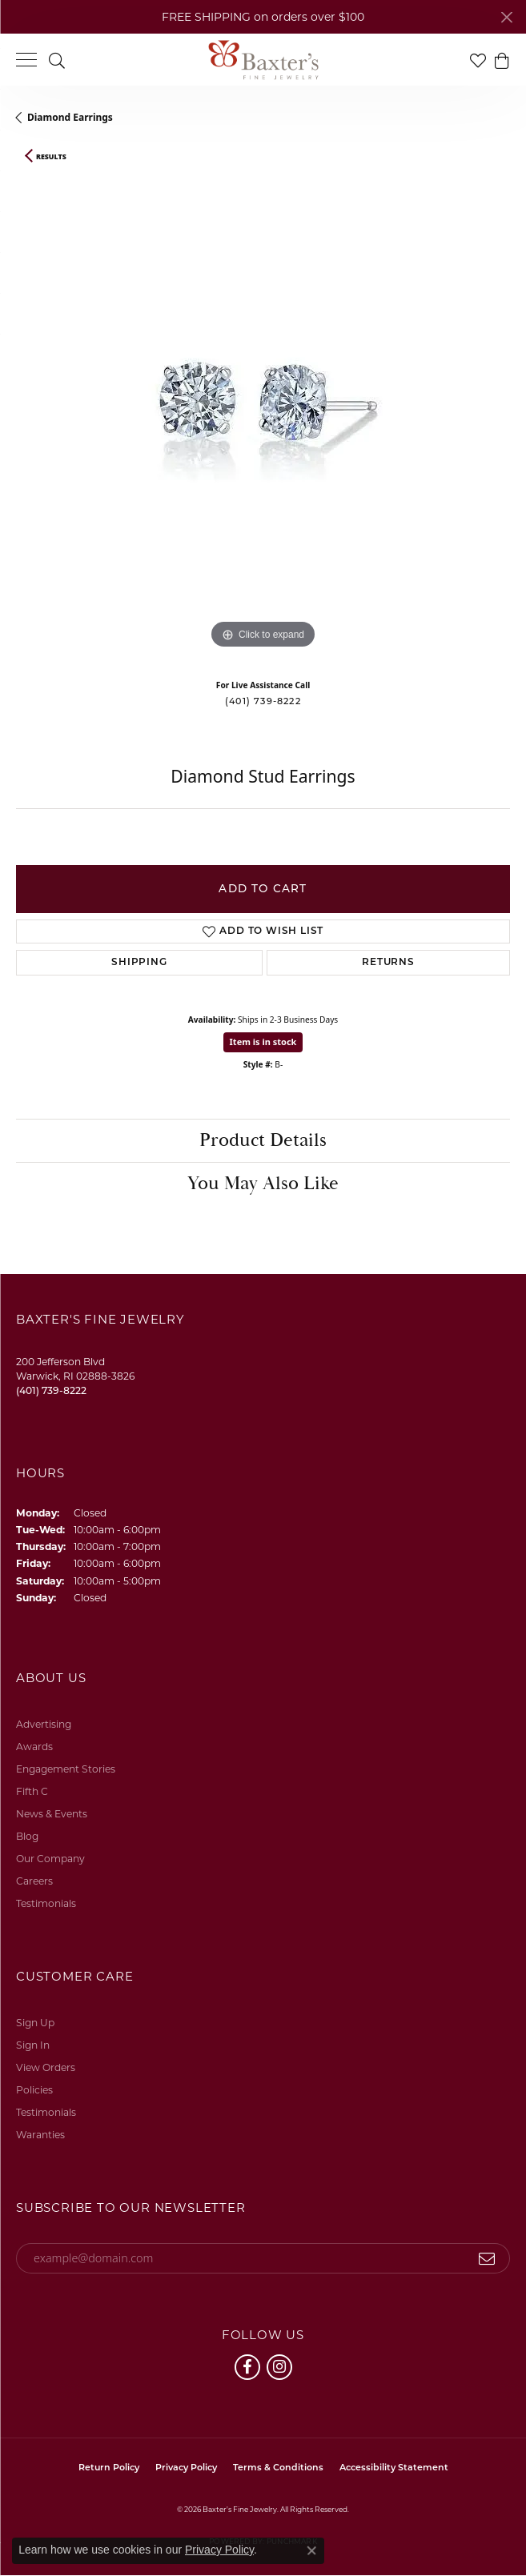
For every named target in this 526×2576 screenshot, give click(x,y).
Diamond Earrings (70, 117)
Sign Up (35, 2023)
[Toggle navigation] (26, 60)
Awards (34, 1747)
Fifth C (32, 1791)
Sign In (33, 2045)
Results (51, 157)
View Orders (45, 2067)
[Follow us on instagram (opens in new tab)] (279, 2367)
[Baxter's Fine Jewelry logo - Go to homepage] (263, 60)
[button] (57, 60)
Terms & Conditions (278, 2468)
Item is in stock (263, 1042)
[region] (263, 420)
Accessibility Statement (393, 2468)
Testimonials (46, 1903)
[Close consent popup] (311, 2550)
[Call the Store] (51, 1390)
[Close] (506, 17)
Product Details (263, 1140)
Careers (34, 1881)
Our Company (50, 1859)
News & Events (51, 1814)
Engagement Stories (65, 1769)
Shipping (139, 963)
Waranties (40, 2135)
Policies (34, 2090)
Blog (27, 1836)
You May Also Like (263, 1184)
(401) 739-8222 (263, 701)
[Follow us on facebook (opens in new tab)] (247, 2367)
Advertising (43, 1724)
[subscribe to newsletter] (487, 2258)
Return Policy (108, 2468)
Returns (388, 963)
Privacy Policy (186, 2468)
